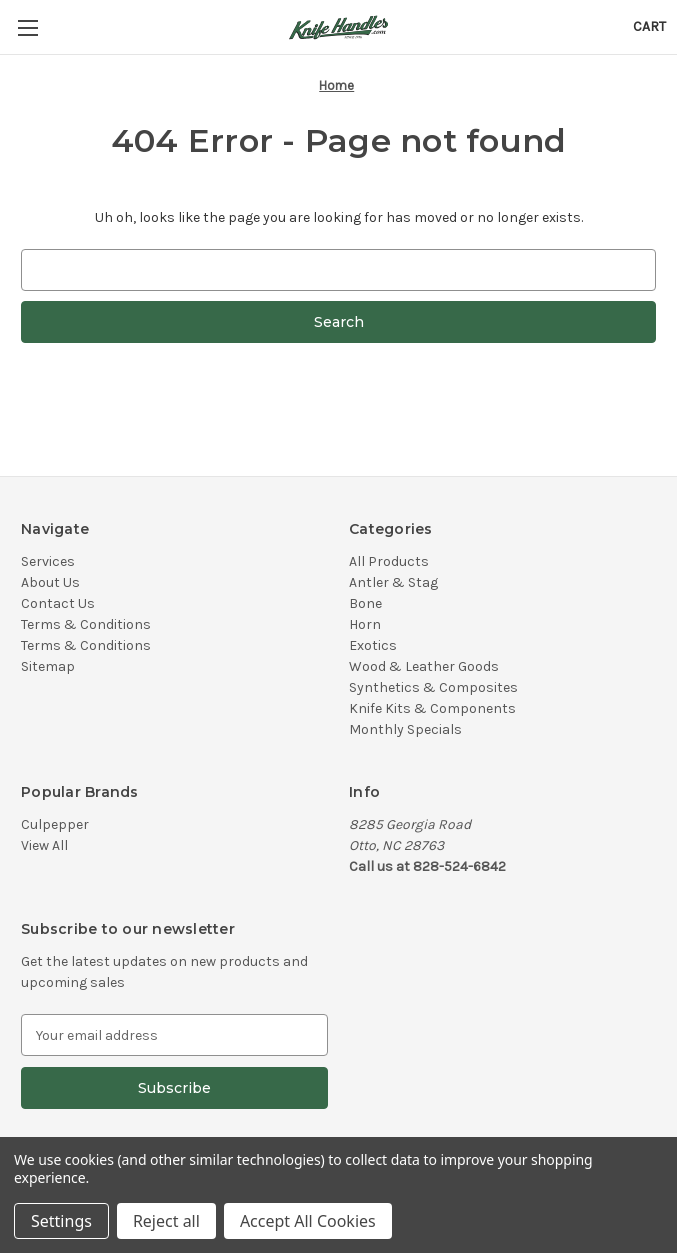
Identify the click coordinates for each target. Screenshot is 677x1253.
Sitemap (48, 666)
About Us (50, 582)
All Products (389, 561)
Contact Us (58, 603)
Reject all (166, 1221)
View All (44, 845)
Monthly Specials (405, 729)
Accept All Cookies (308, 1221)
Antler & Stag (393, 582)
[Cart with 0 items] (649, 26)
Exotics (373, 645)
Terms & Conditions (86, 624)
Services (48, 561)
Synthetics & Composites (433, 687)
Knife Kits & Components (432, 708)
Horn (365, 624)
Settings (61, 1221)
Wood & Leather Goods (424, 666)
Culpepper (55, 824)
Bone (365, 603)
